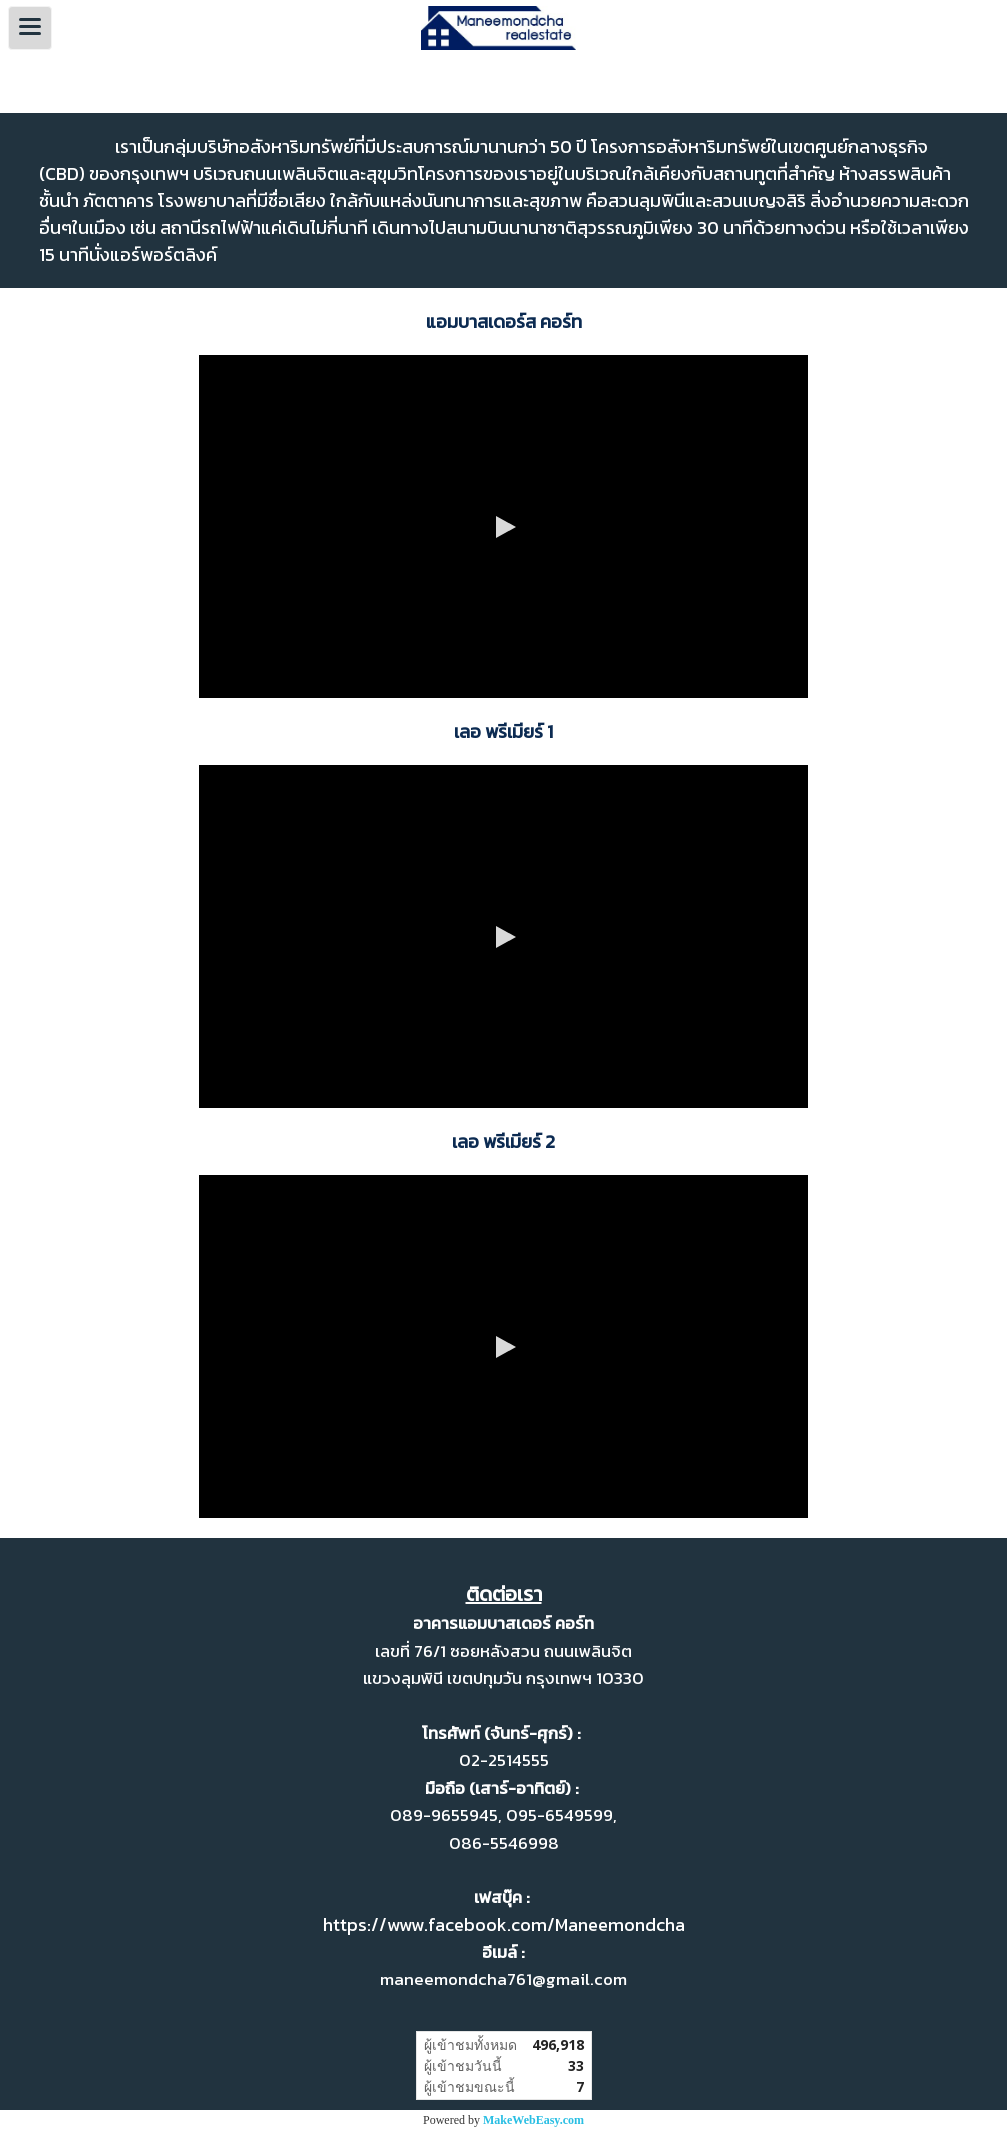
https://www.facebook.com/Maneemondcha (504, 1924)
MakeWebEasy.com (533, 2120)
